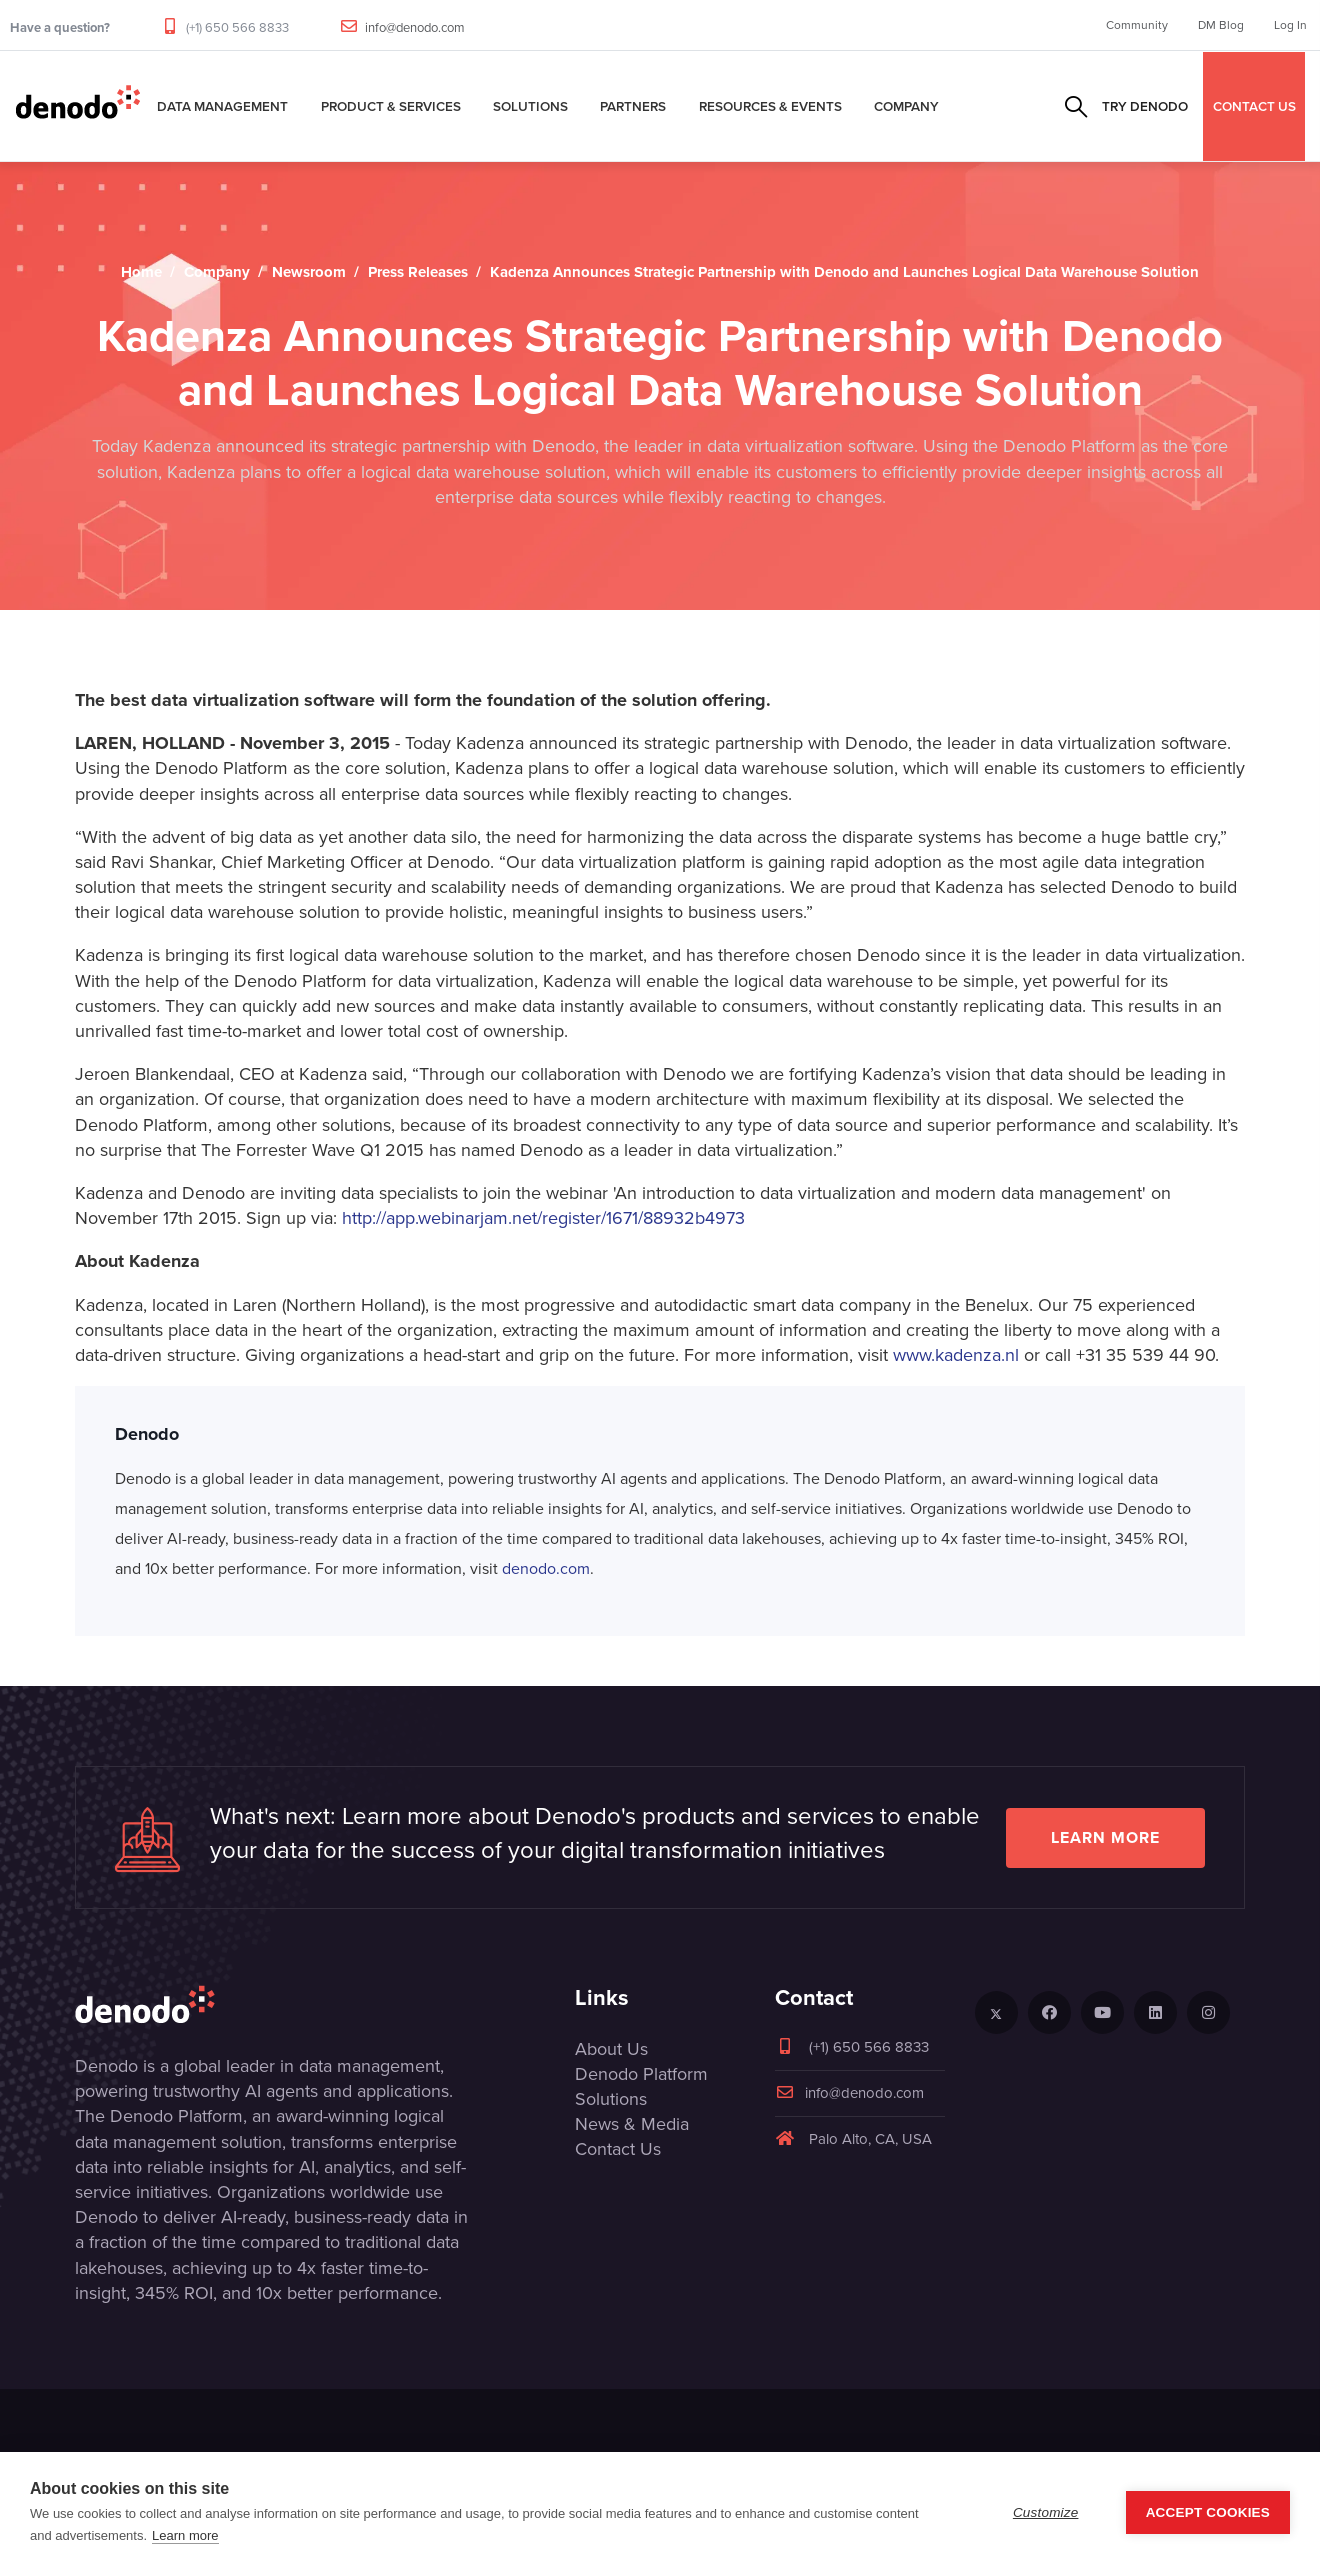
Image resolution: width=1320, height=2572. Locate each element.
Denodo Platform (641, 2074)
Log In (1290, 25)
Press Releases (418, 272)
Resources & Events (770, 106)
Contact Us (618, 2149)
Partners (633, 106)
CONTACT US (1254, 106)
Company (906, 106)
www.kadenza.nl (956, 1355)
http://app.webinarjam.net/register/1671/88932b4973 (543, 1218)
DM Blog (1221, 25)
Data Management (222, 106)
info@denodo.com (415, 27)
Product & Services (391, 106)
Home (141, 272)
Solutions (530, 106)
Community (1137, 25)
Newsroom (309, 272)
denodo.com (546, 1568)
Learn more (1105, 1837)
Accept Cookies (1208, 2512)
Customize (1046, 2512)
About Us (611, 2049)
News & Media (632, 2124)
